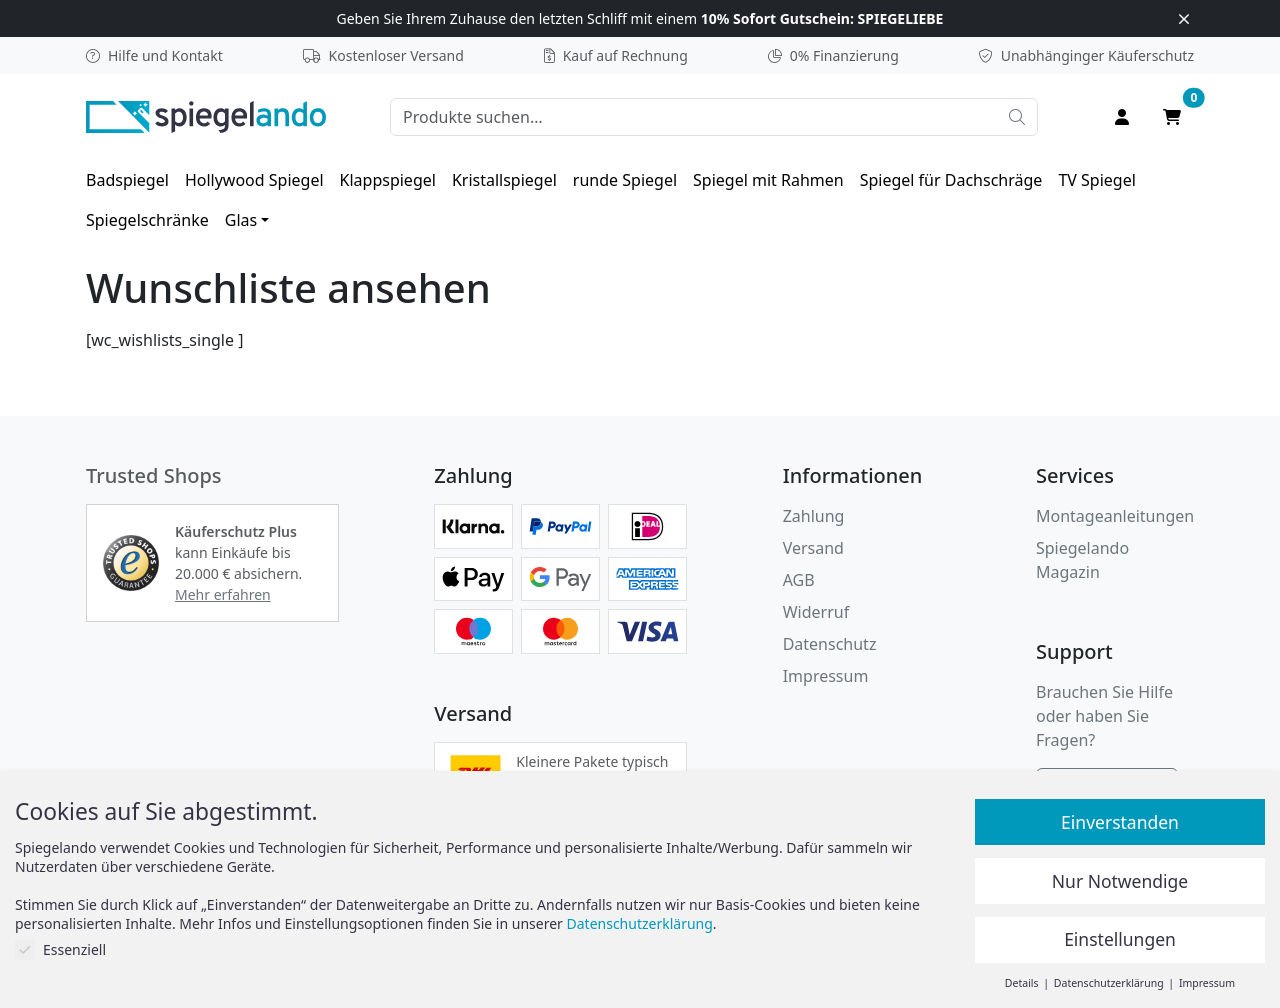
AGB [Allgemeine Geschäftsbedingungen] (799, 580)
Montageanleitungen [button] (1115, 516)
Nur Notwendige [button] (1120, 881)
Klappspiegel (388, 180)
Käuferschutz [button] (1086, 55)
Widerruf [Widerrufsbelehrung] (816, 612)
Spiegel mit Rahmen (768, 180)
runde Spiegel (625, 180)
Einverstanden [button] (1120, 822)
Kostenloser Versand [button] (383, 55)
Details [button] (1023, 983)
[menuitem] (127, 180)
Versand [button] (813, 548)
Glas (241, 220)
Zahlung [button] (814, 516)
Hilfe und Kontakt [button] (154, 55)
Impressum (826, 676)
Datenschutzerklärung (640, 923)
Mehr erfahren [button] (223, 594)
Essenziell (60, 949)
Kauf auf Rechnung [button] (616, 55)
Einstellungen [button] (1120, 939)
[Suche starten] (1017, 117)
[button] (131, 563)
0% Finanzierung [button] (833, 55)
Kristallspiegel (504, 180)
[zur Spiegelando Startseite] (206, 115)
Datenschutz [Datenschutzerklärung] (830, 644)
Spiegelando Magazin (1082, 560)
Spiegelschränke (147, 220)
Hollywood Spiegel (254, 180)
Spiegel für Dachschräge (951, 180)
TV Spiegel (1096, 180)
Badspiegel (127, 180)
